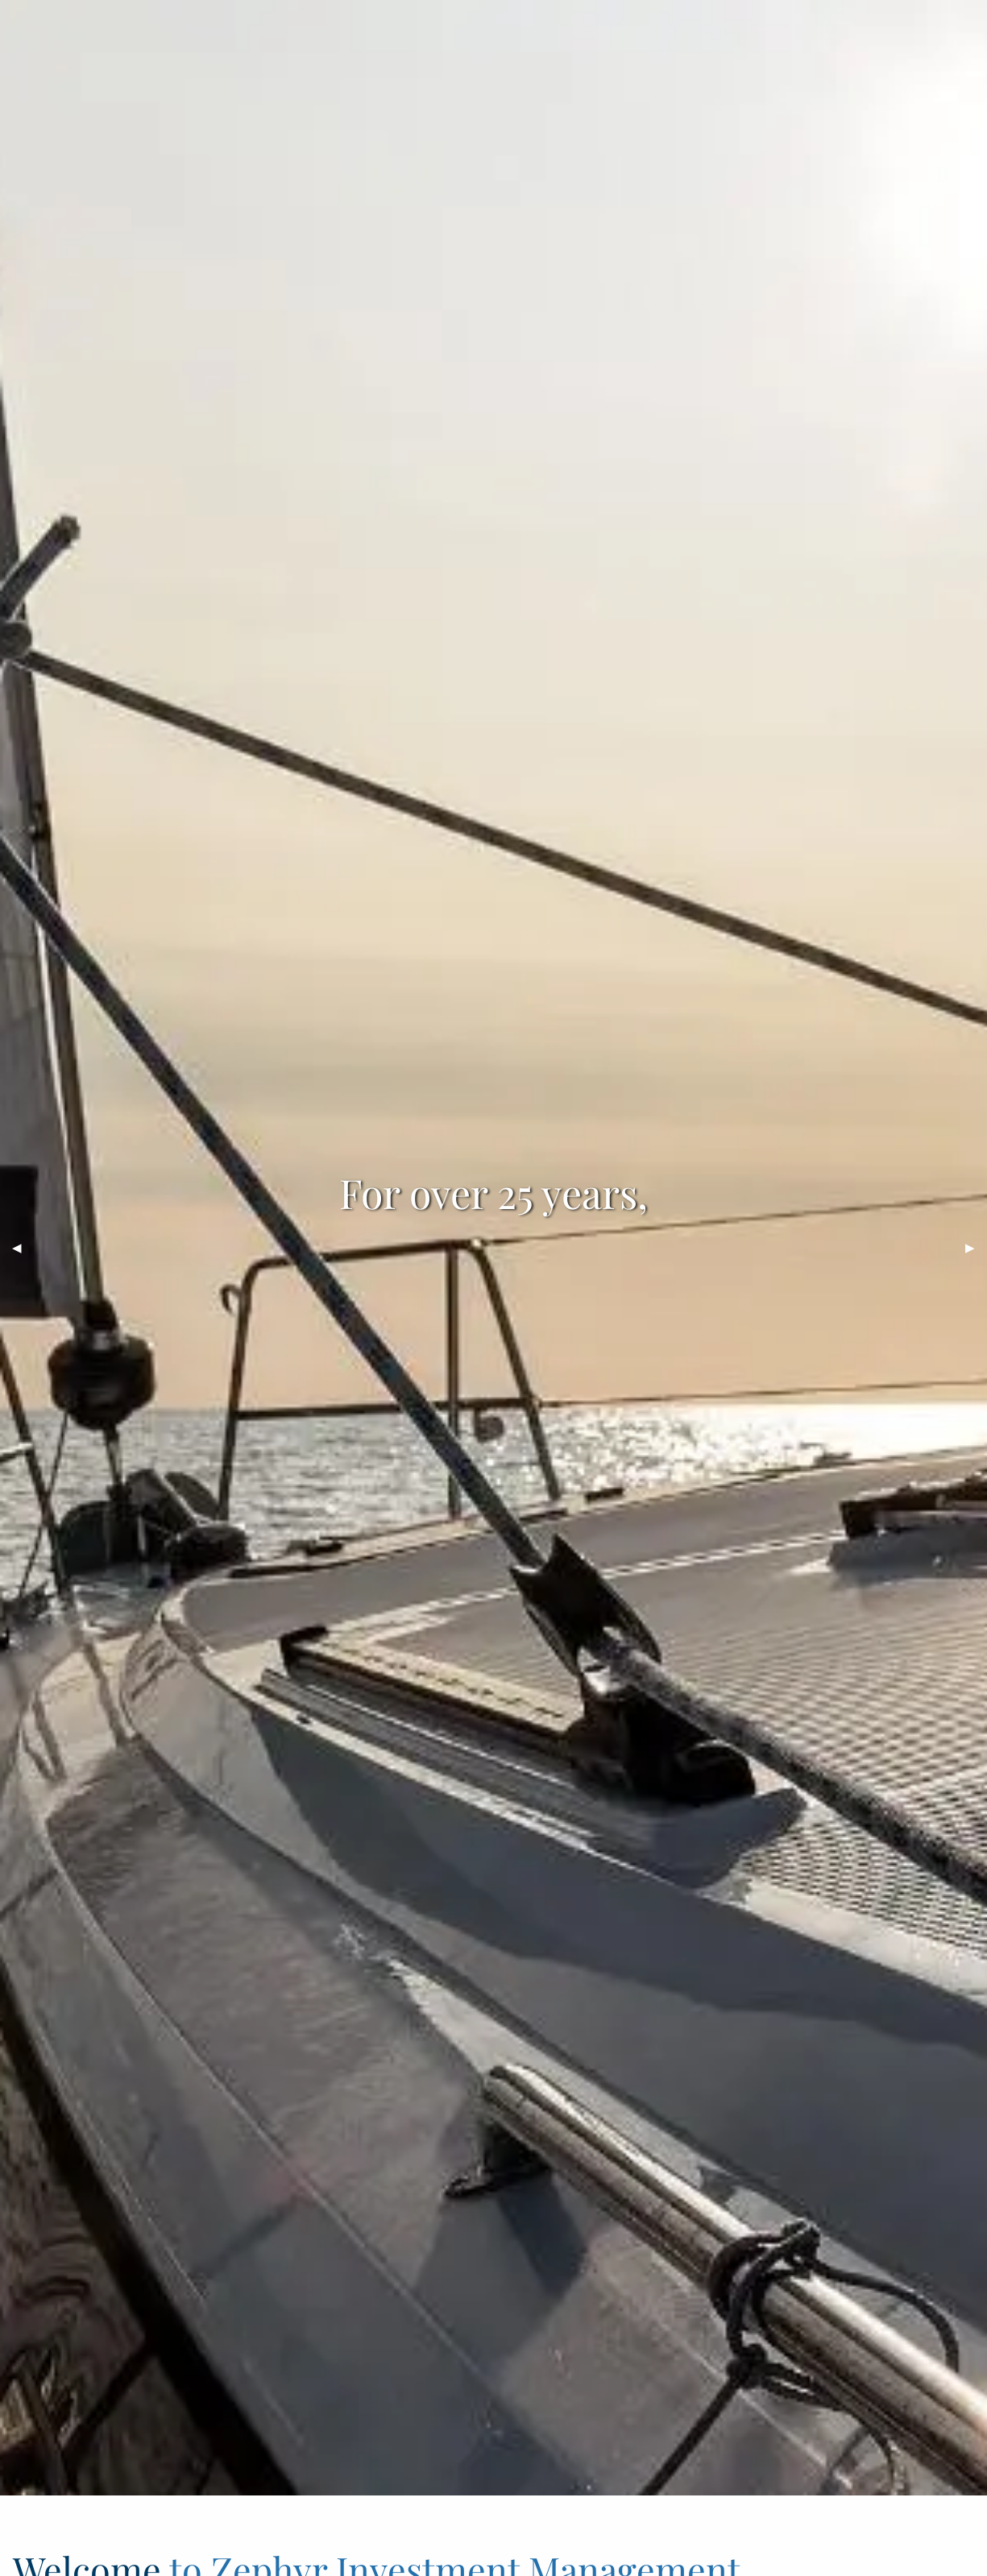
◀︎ (23, 1247)
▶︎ (976, 1247)
